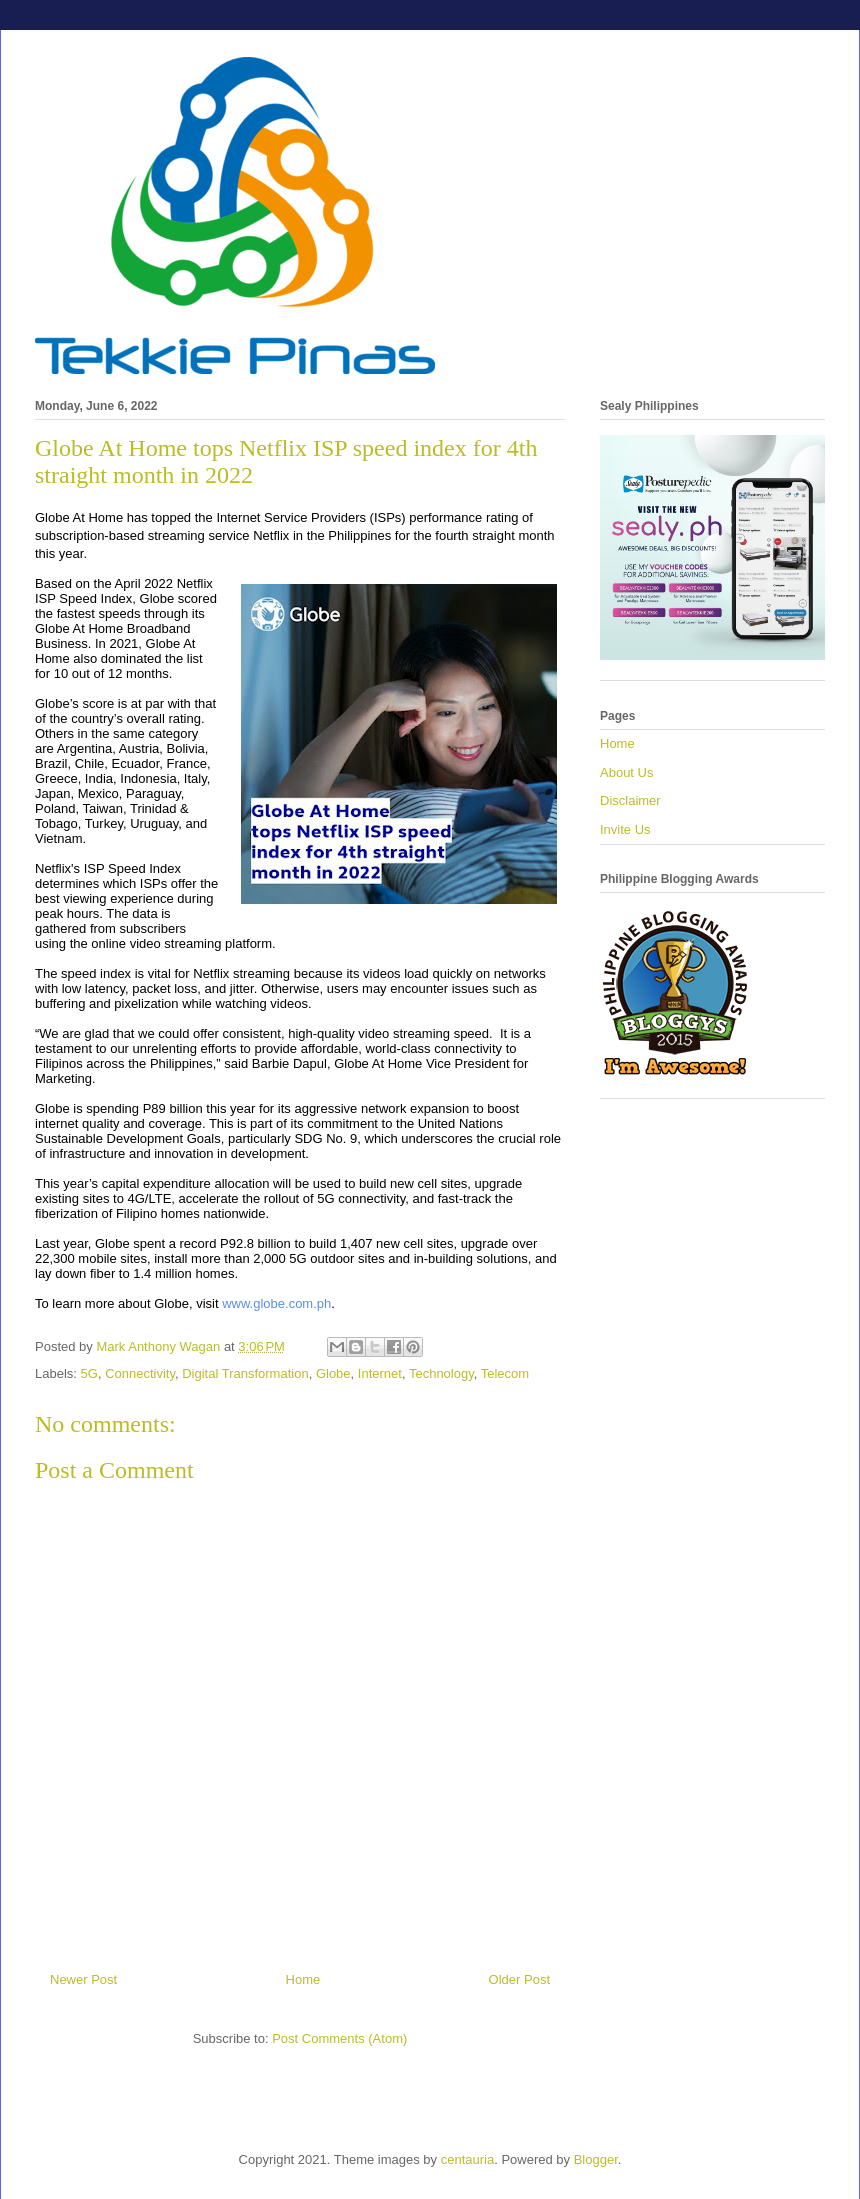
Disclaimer (630, 800)
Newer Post (83, 1979)
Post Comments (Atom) (339, 2038)
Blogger (596, 2159)
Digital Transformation (245, 1373)
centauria (467, 2159)
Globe (333, 1373)
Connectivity (140, 1373)
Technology (441, 1373)
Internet (380, 1373)
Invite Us (625, 829)
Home (303, 1979)
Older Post (519, 1979)
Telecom (505, 1373)
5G (89, 1373)
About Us (626, 772)
